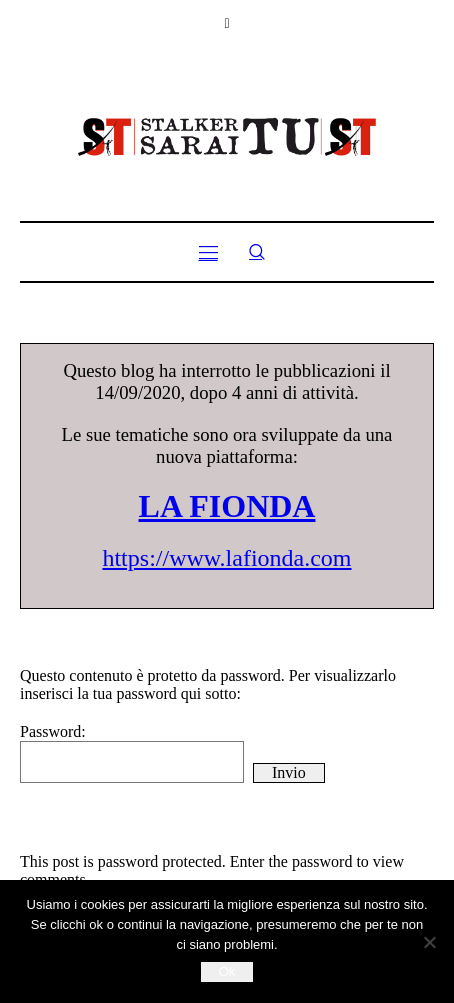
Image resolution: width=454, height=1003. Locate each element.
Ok (227, 971)
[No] (429, 942)
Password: (132, 753)
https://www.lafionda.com (226, 558)
